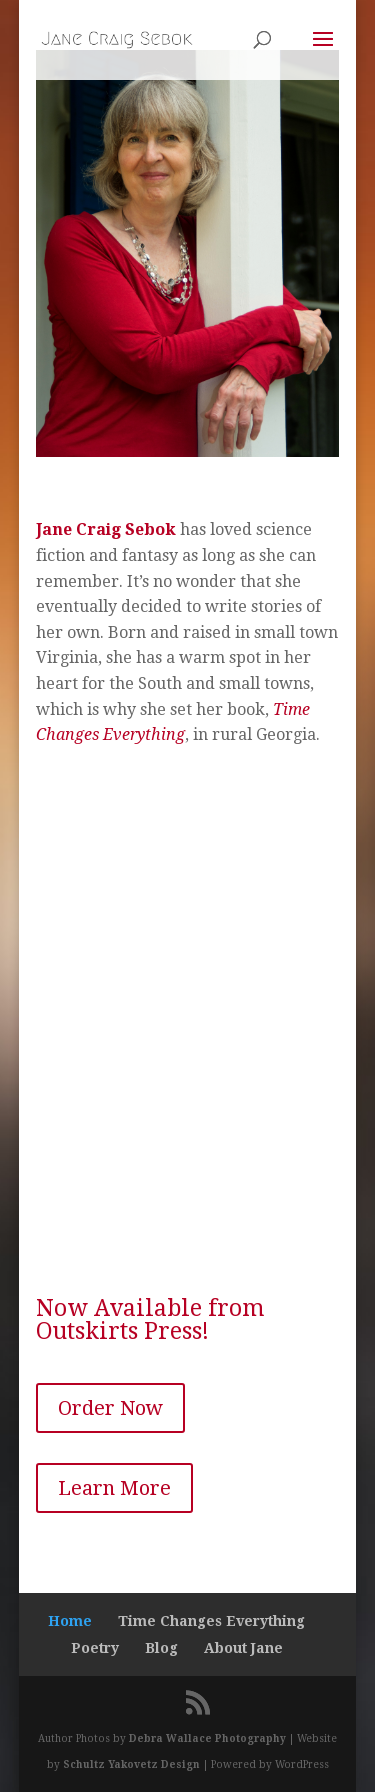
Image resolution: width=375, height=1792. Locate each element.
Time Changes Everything (211, 1621)
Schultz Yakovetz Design (131, 1764)
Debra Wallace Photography (207, 1738)
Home (70, 1621)
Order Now (110, 1408)
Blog (161, 1648)
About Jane (243, 1648)
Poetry (95, 1648)
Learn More (114, 1488)
